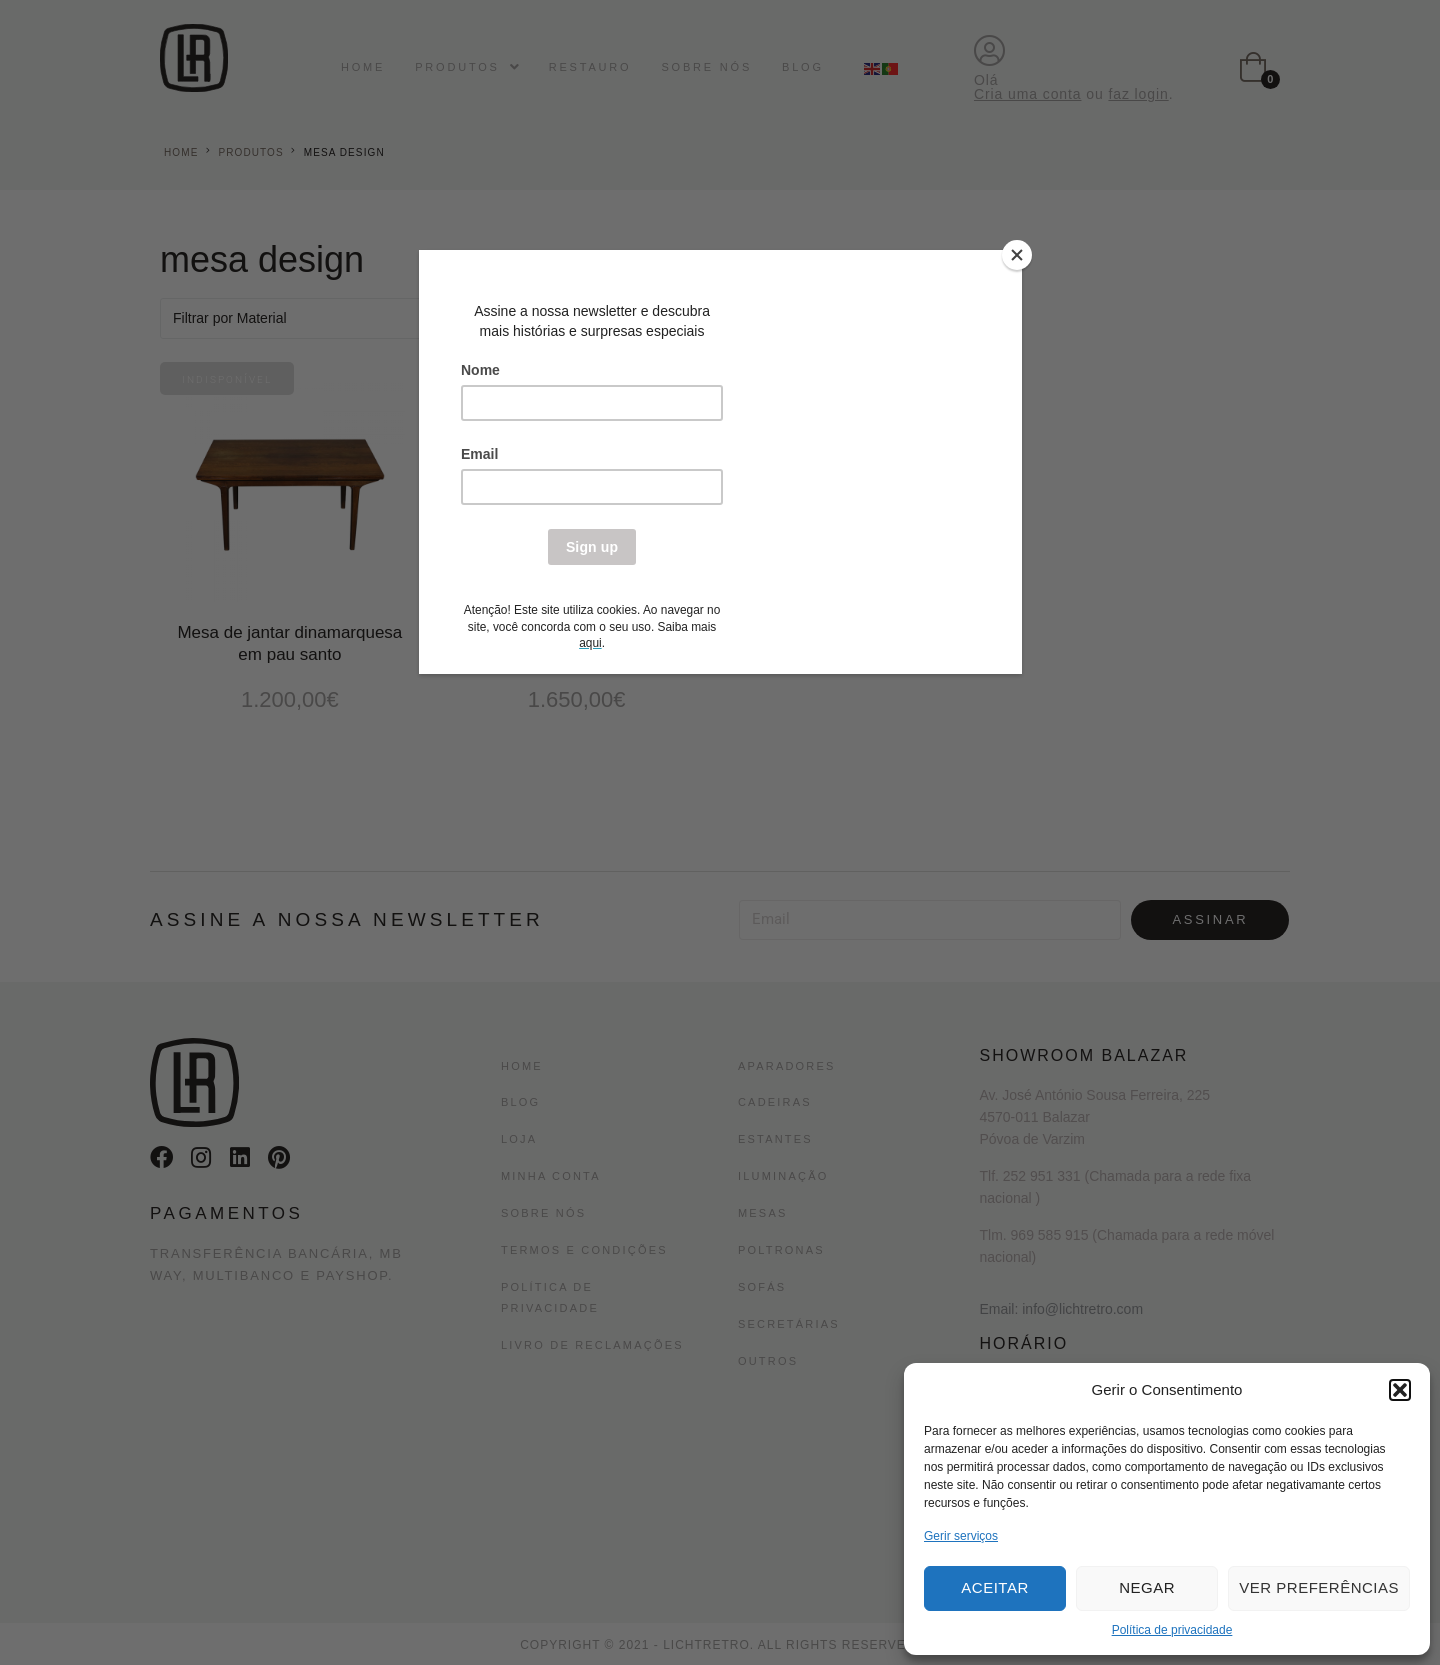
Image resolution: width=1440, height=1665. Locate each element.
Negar (1147, 1587)
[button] (1400, 1390)
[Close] (1017, 255)
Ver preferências (1319, 1587)
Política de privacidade (1172, 1630)
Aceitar (994, 1587)
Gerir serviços (961, 1536)
